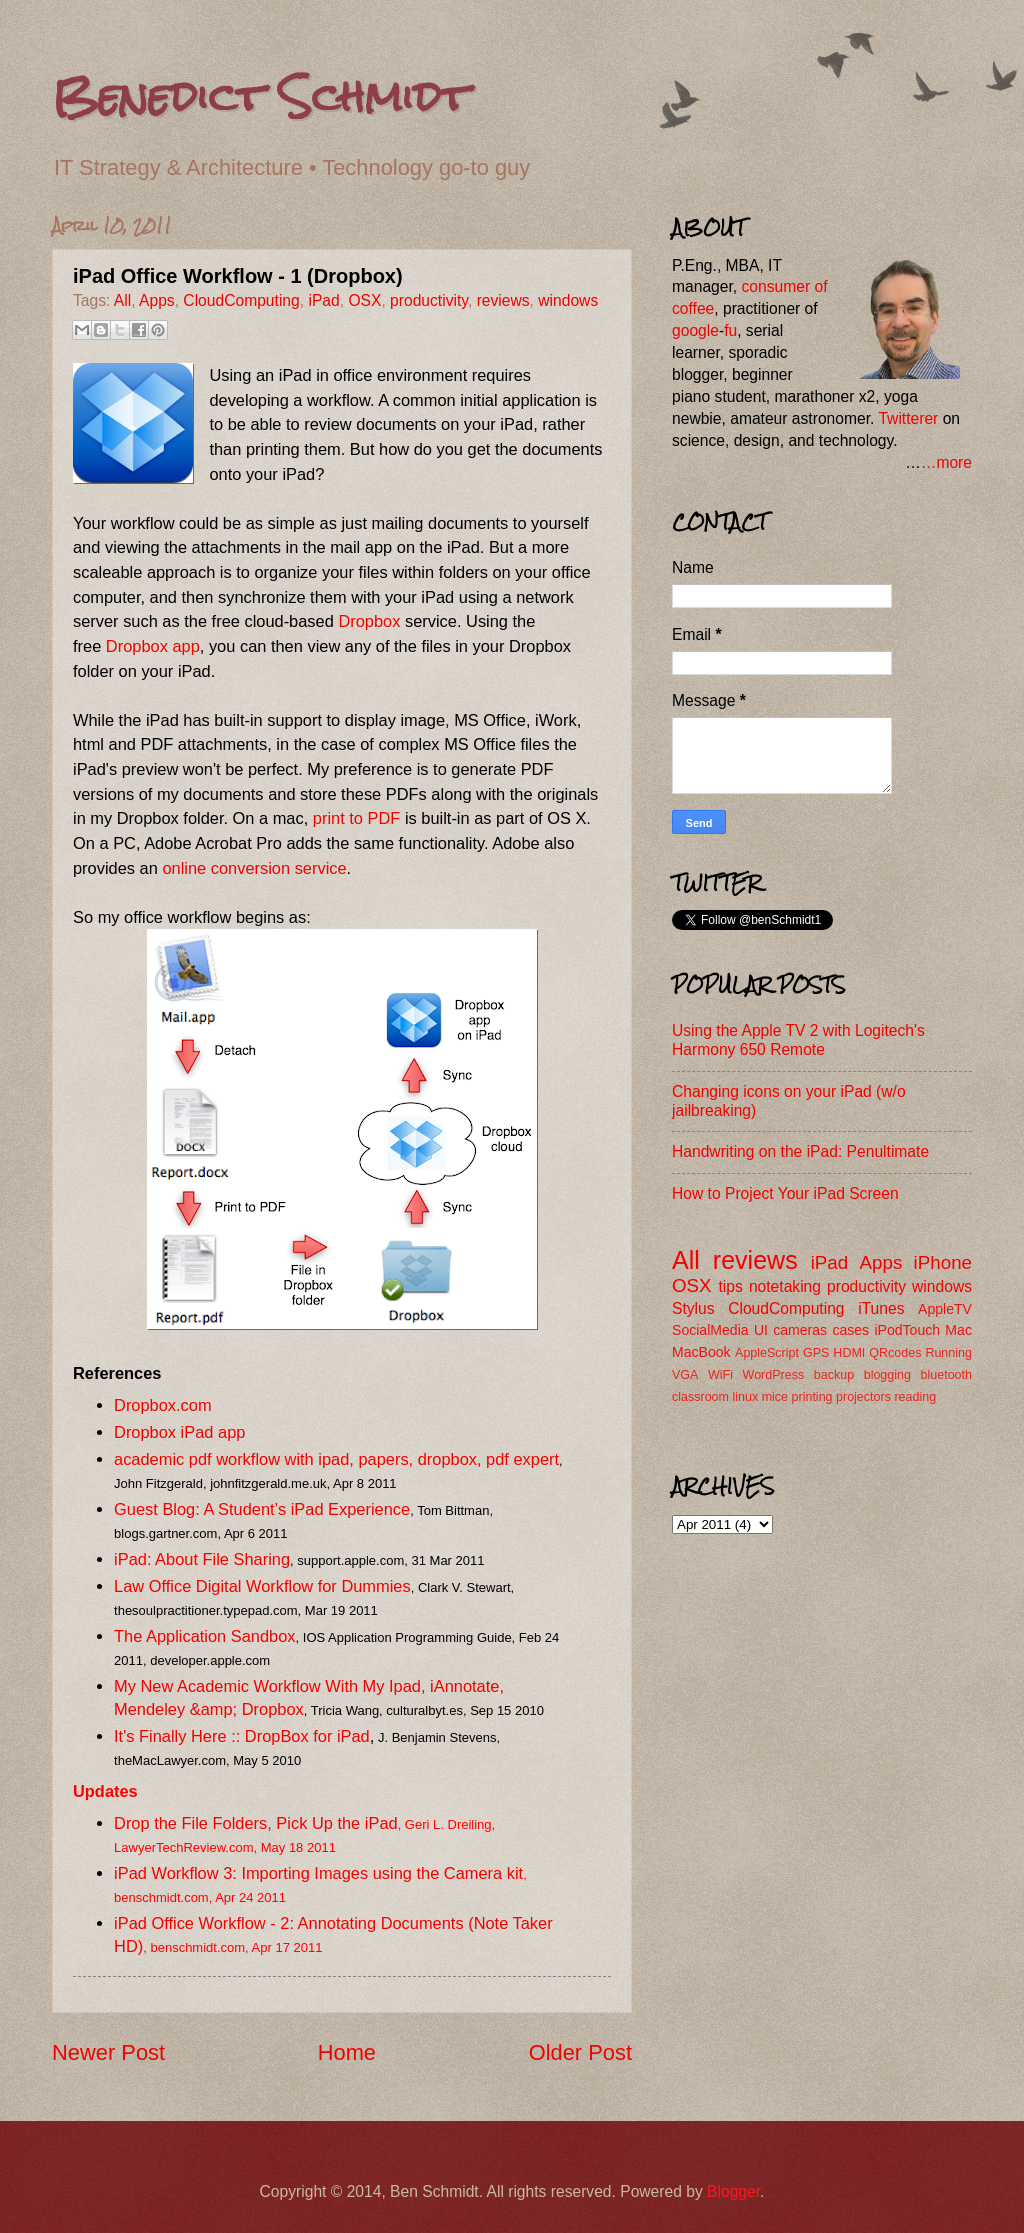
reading (915, 1397)
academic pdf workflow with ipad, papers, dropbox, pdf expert (336, 1459)
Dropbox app (153, 646)
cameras (800, 1330)
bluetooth (946, 1375)
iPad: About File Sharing (202, 1559)
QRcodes (895, 1353)
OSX (364, 300)
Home (347, 2052)
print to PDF (357, 818)
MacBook (701, 1352)
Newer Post (108, 2052)
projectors (863, 1397)
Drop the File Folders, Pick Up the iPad (256, 1823)
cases (850, 1330)
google (695, 330)
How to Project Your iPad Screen (785, 1193)
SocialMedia (710, 1330)
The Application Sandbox (205, 1636)
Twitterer (908, 418)
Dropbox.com (163, 1405)
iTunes (881, 1308)
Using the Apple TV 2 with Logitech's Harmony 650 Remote (798, 1040)
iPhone (943, 1262)
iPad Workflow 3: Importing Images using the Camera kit (318, 1873)
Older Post (580, 2052)
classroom (700, 1397)
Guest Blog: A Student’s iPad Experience (262, 1509)
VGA (685, 1375)
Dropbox (369, 621)
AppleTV (945, 1309)
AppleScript (767, 1353)
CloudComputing (241, 300)
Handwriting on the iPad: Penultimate (800, 1151)
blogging (887, 1375)
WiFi (720, 1375)
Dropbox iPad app (179, 1432)
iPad (323, 300)
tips (731, 1286)
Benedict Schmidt (260, 96)
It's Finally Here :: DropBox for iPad (242, 1736)
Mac (958, 1330)
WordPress (774, 1375)
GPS (816, 1353)
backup (834, 1375)
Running (948, 1353)
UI (761, 1330)
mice (775, 1397)
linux (745, 1397)
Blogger (733, 2191)
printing (812, 1397)
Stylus (693, 1308)
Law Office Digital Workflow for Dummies (262, 1586)
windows (568, 300)
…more (946, 462)
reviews (503, 300)
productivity (429, 300)
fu (730, 330)
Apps (157, 300)
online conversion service (254, 868)
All (122, 300)
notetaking (785, 1286)
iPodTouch (907, 1330)
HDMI (849, 1353)
